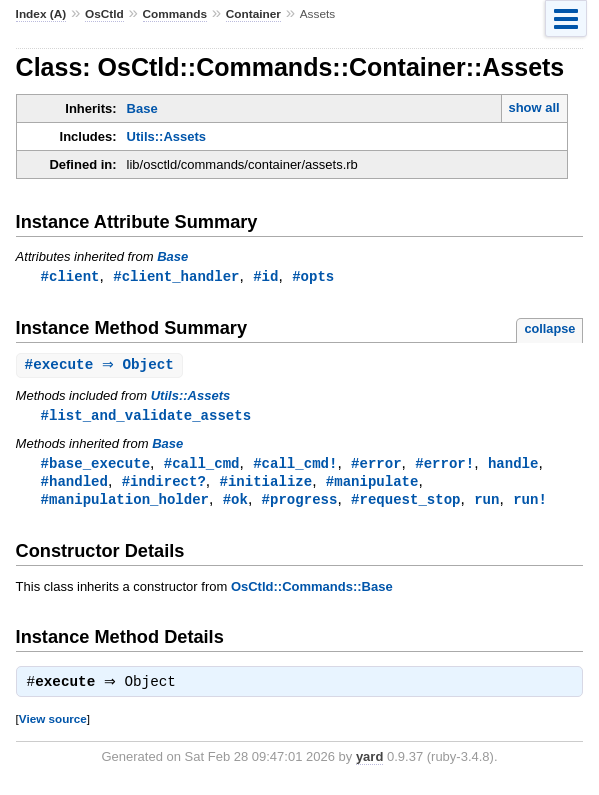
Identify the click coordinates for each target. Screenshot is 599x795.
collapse (549, 329)
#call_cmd (202, 466)
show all (533, 107)
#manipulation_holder (125, 504)
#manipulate (372, 485)
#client (70, 276)
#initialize (265, 485)
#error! (444, 466)
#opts (313, 276)
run (486, 504)
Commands (175, 14)
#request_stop (405, 504)
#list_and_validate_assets (146, 417)
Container (253, 14)
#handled (74, 485)
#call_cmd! (295, 466)
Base (142, 108)
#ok (235, 504)
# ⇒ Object (102, 366)
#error (376, 466)
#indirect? (164, 485)
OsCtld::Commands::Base (312, 592)
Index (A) (41, 14)
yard (369, 764)
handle (513, 466)
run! (530, 504)
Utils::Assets (166, 136)
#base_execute (95, 466)
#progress (300, 504)
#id (265, 276)
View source (53, 726)
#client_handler (176, 276)
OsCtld (104, 14)
